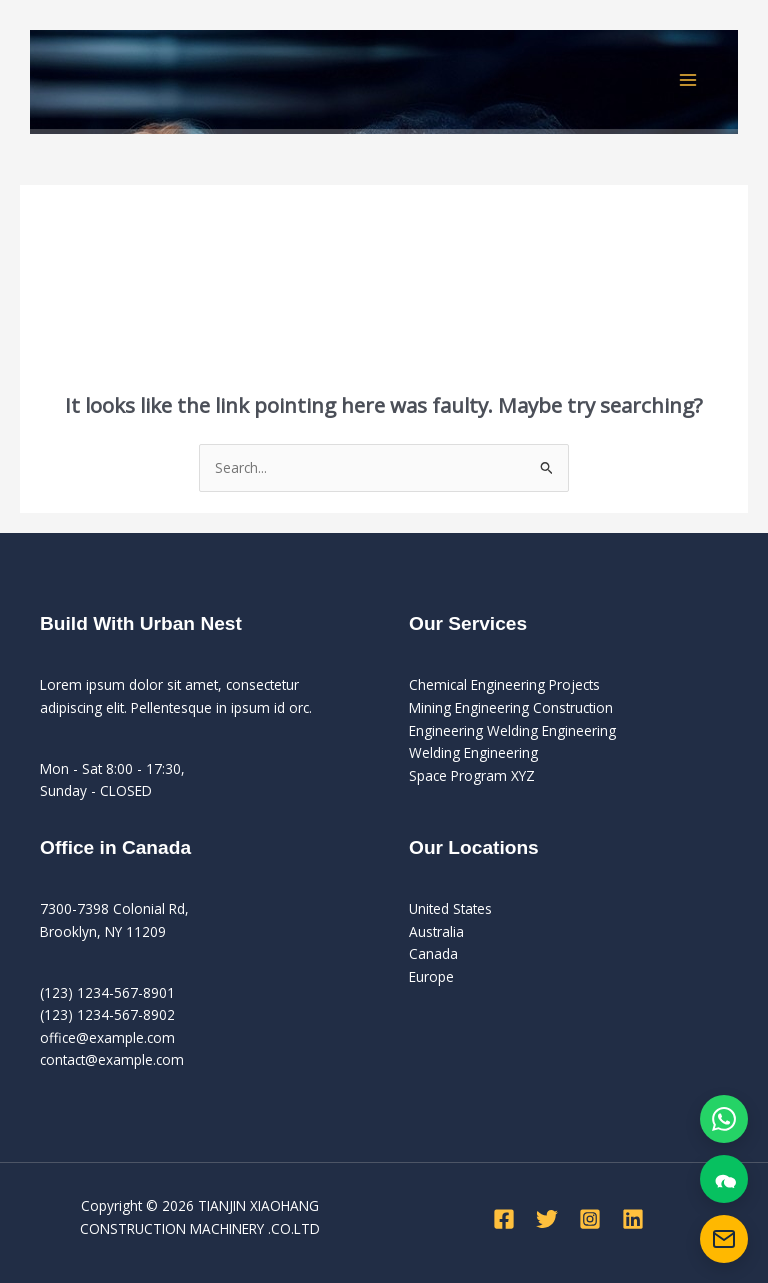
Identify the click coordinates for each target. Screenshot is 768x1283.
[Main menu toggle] (688, 79)
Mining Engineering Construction (511, 707)
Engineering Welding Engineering (512, 730)
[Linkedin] (633, 1219)
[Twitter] (547, 1219)
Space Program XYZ (472, 775)
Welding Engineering (473, 752)
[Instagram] (590, 1219)
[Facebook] (504, 1219)
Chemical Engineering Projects (504, 684)
